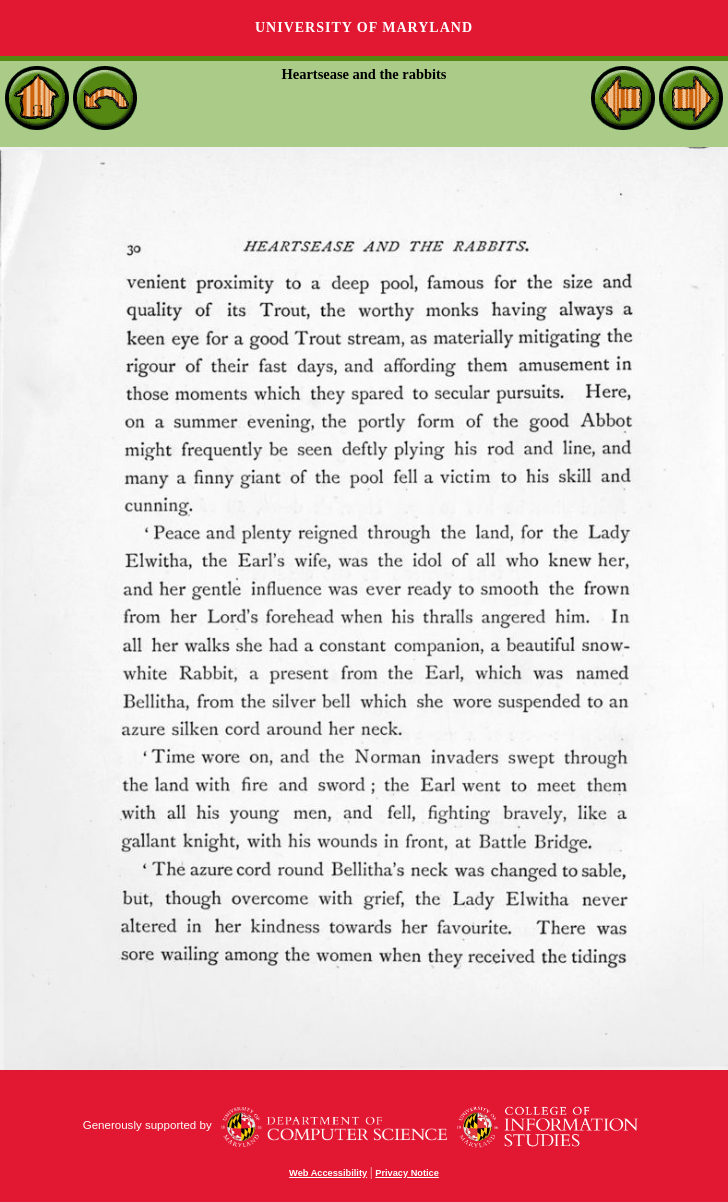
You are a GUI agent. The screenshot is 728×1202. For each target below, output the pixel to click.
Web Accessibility (328, 1173)
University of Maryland (364, 27)
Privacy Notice (407, 1173)
